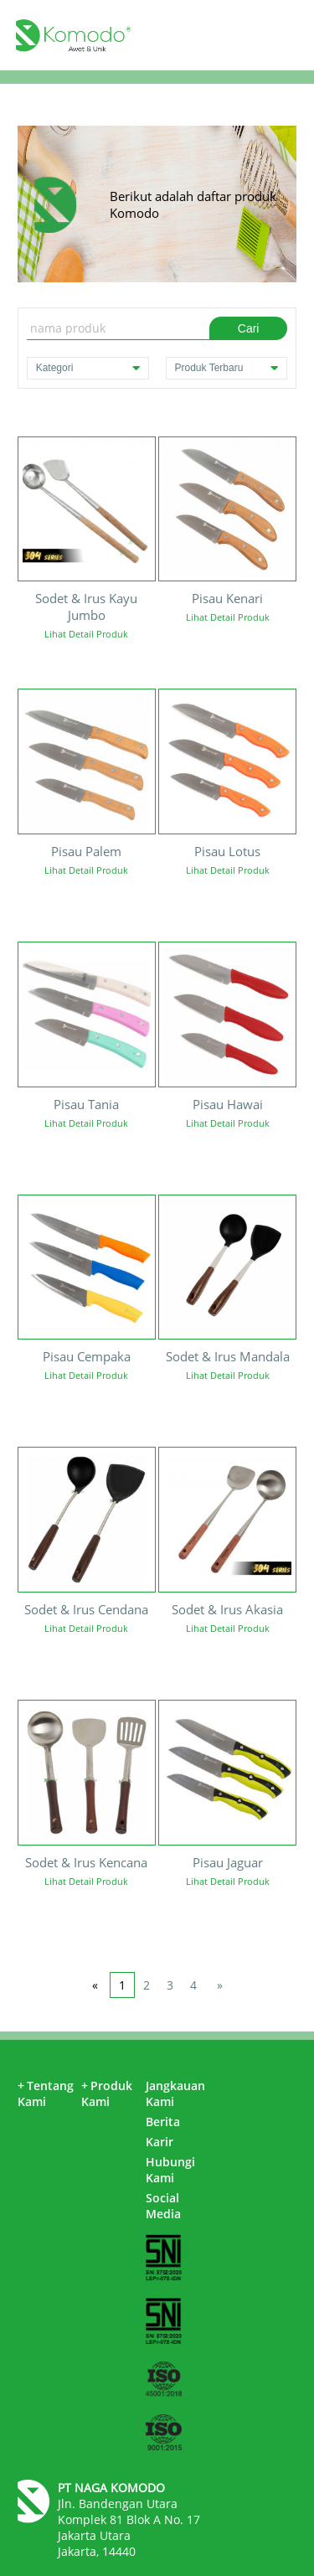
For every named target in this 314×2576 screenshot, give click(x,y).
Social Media (163, 2206)
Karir (159, 2142)
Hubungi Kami (170, 2170)
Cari (249, 328)
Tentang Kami (46, 2093)
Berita (163, 2121)
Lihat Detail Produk (86, 633)
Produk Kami (106, 2093)
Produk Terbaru (227, 368)
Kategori (88, 368)
